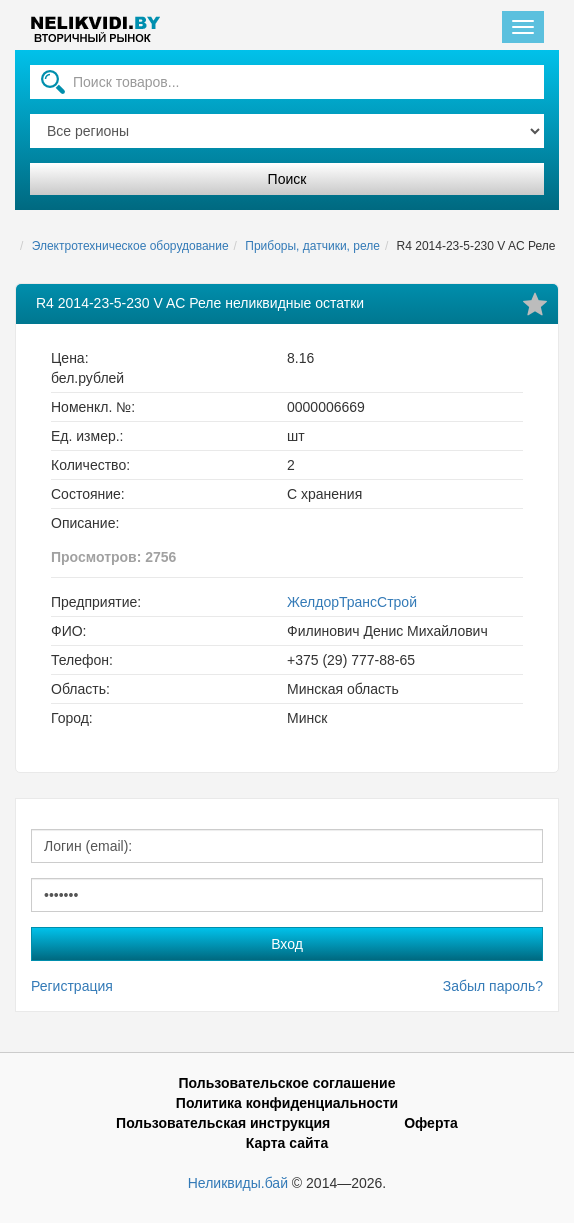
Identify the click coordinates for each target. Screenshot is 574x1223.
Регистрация (72, 986)
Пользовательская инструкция (223, 1123)
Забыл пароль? (493, 986)
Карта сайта (287, 1143)
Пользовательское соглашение (287, 1083)
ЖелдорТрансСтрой (352, 602)
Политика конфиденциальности (287, 1103)
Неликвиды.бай (238, 1183)
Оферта (431, 1123)
